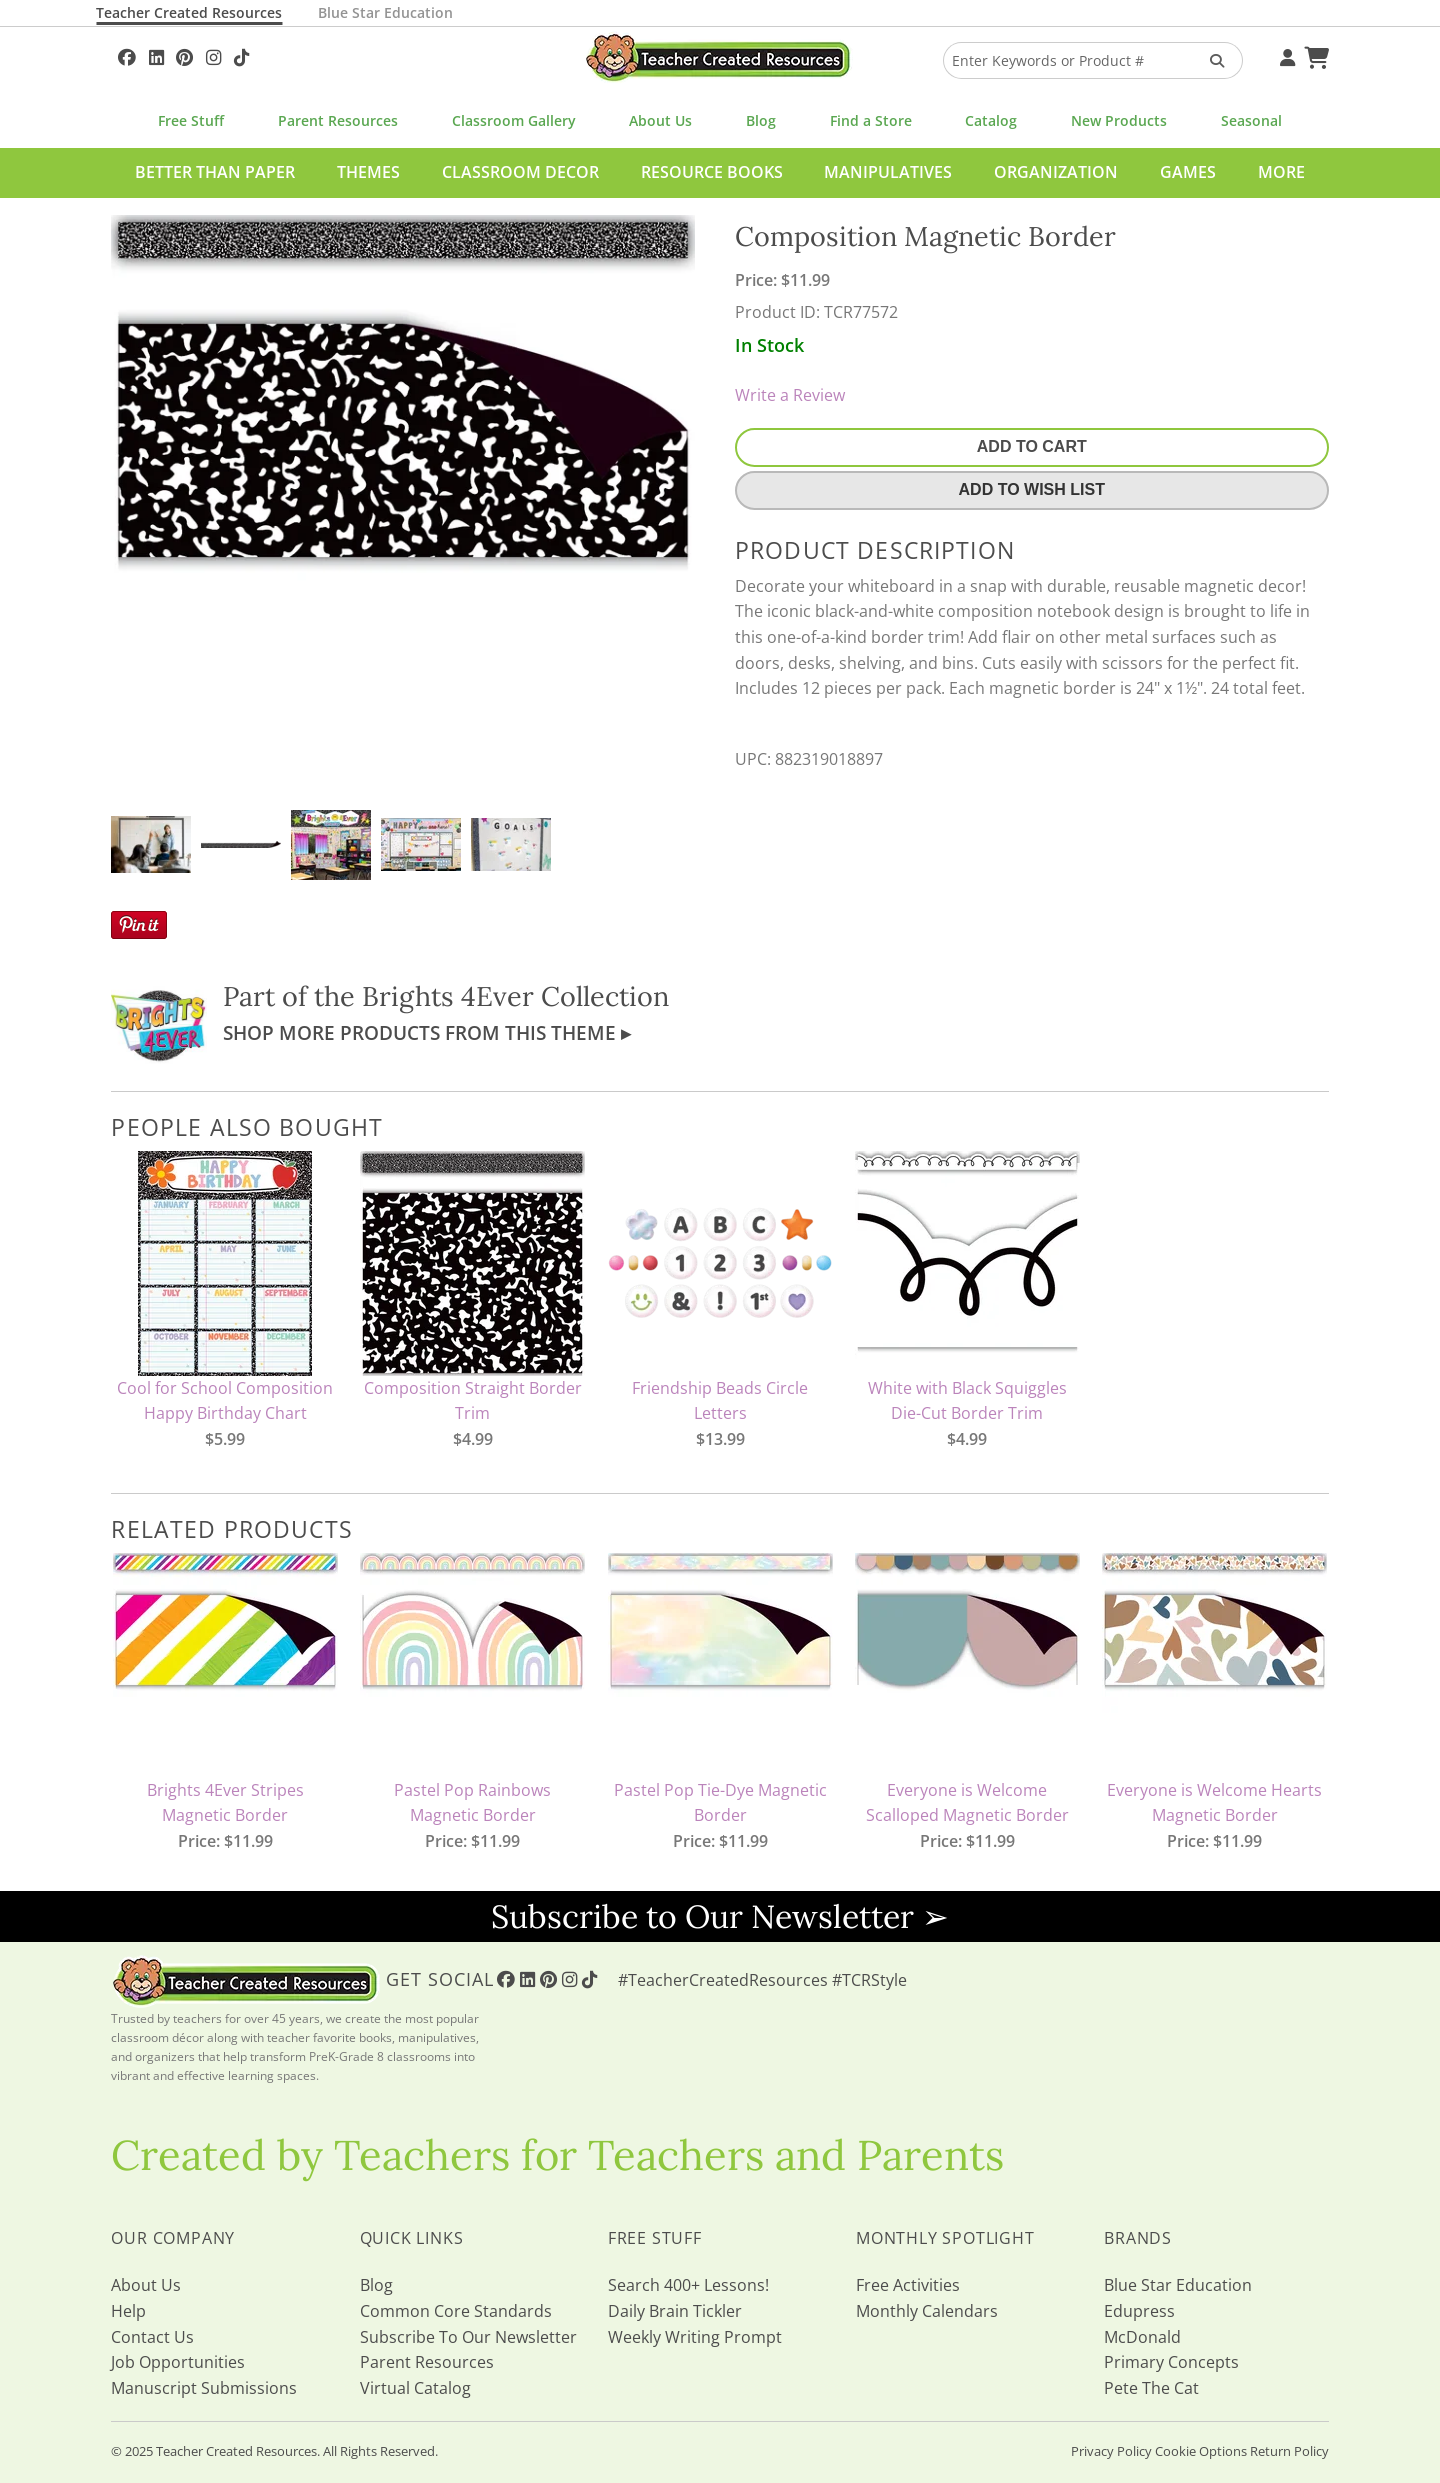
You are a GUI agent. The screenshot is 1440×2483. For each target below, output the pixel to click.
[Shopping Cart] (1314, 55)
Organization (1056, 172)
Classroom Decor (520, 172)
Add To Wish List (1032, 489)
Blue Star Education (385, 12)
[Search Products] (1210, 60)
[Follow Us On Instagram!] (213, 55)
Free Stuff (191, 120)
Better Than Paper (215, 172)
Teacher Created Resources (189, 12)
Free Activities (908, 2285)
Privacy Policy (1111, 2451)
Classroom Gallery (514, 120)
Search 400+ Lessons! (688, 2285)
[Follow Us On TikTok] (241, 55)
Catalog (991, 120)
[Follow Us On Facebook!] (127, 55)
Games (1188, 172)
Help (128, 2311)
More (1281, 172)
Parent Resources (338, 120)
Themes (368, 172)
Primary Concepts (1171, 2362)
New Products (1119, 120)
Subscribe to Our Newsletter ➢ (720, 1916)
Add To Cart (1032, 446)
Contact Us (152, 2337)
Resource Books (712, 172)
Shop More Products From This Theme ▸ (427, 1032)
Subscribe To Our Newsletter (468, 2337)
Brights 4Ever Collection (515, 996)
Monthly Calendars (927, 2311)
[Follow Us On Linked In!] (156, 55)
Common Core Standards (456, 2311)
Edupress (1139, 2311)
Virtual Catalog (415, 2388)
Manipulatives (888, 172)
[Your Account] (1285, 55)
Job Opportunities (178, 2362)
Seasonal (1251, 120)
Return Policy (1289, 2451)
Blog (761, 120)
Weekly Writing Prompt (695, 2337)
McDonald (1142, 2337)
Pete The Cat (1151, 2388)
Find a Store (871, 120)
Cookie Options (1201, 2451)
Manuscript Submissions (204, 2388)
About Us (660, 120)
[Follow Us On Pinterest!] (184, 55)
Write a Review (790, 395)
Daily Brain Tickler (675, 2311)
